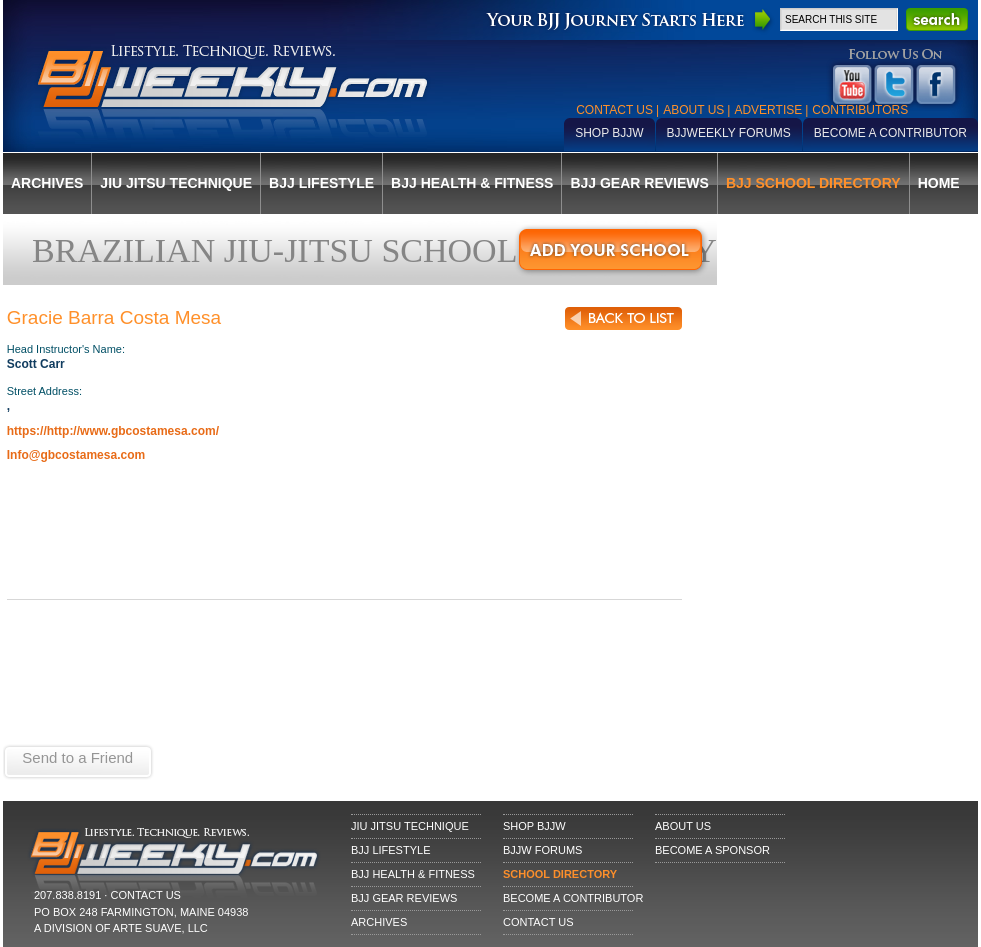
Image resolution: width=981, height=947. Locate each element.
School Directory (560, 874)
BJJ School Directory (813, 183)
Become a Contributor (890, 133)
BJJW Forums (542, 850)
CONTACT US (145, 895)
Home (939, 183)
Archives (47, 183)
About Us (693, 110)
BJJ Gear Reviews (639, 183)
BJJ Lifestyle (321, 183)
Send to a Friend (77, 757)
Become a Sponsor (712, 850)
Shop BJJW (609, 133)
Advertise (768, 110)
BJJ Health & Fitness (472, 183)
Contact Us (614, 110)
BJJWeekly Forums (729, 133)
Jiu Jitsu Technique (176, 183)
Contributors (860, 110)
